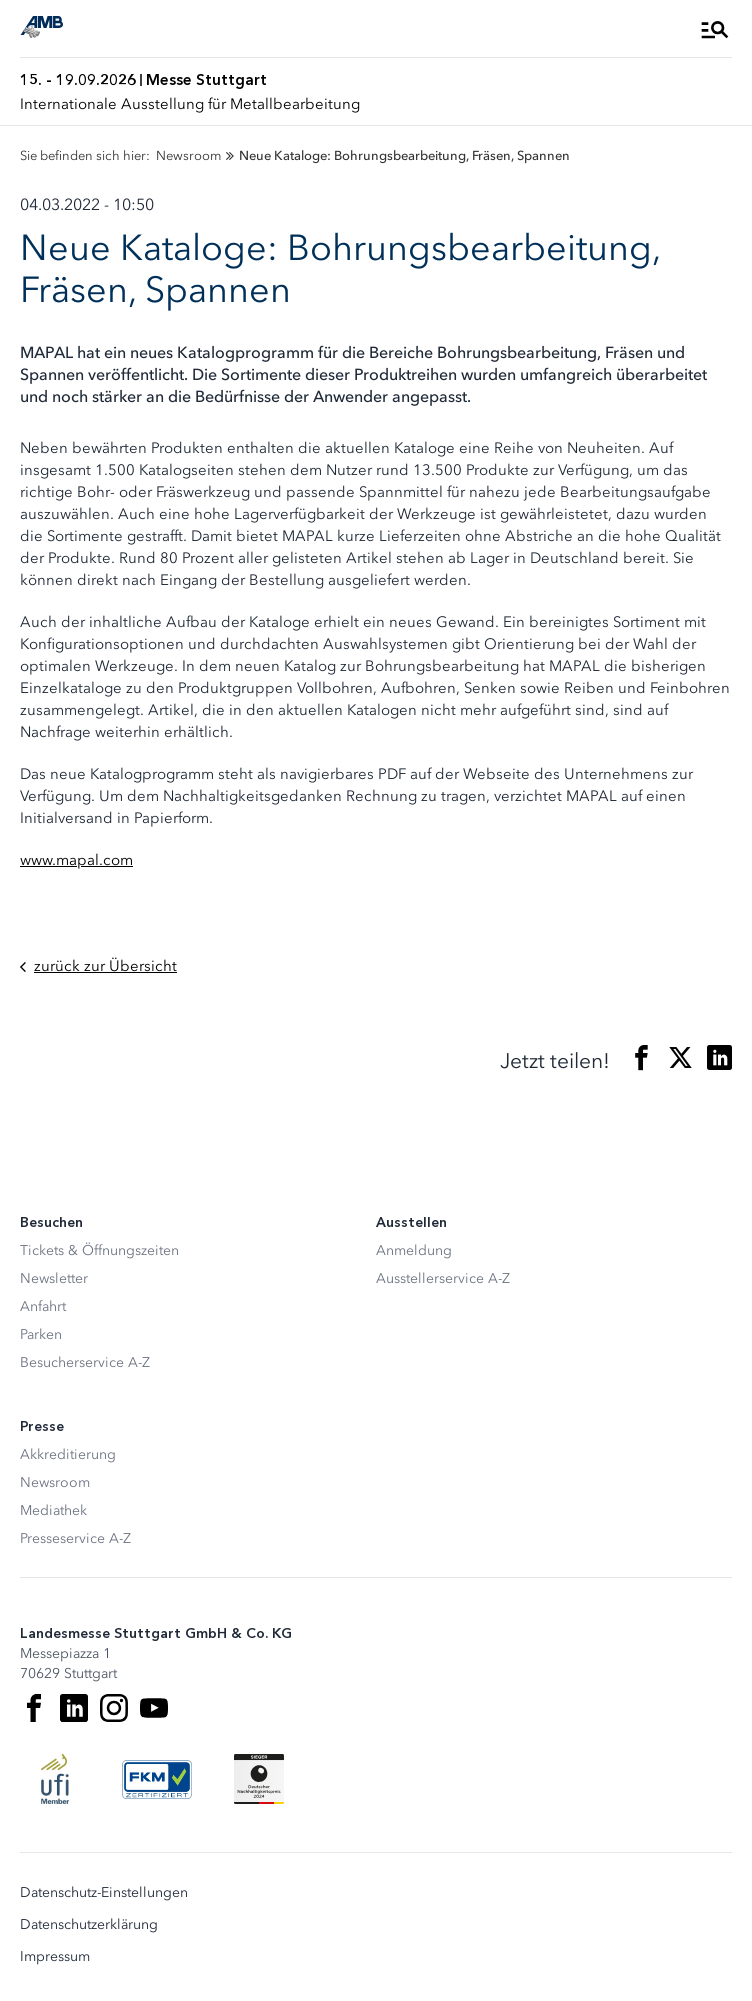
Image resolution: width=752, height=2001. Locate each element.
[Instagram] (114, 1708)
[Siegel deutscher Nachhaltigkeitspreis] (259, 1779)
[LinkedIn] (74, 1708)
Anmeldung (414, 1250)
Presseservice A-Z (75, 1538)
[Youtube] (154, 1708)
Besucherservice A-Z (85, 1362)
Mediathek (53, 1510)
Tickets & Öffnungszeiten (99, 1250)
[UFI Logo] (55, 1779)
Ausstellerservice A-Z (443, 1278)
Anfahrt (43, 1306)
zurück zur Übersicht (98, 966)
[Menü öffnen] (715, 29)
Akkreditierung (68, 1454)
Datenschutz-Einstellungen (104, 1893)
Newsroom (55, 1482)
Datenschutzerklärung (89, 1925)
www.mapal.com (76, 860)
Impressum (55, 1957)
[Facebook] (34, 1708)
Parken (41, 1334)
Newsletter (54, 1278)
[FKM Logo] (157, 1779)
